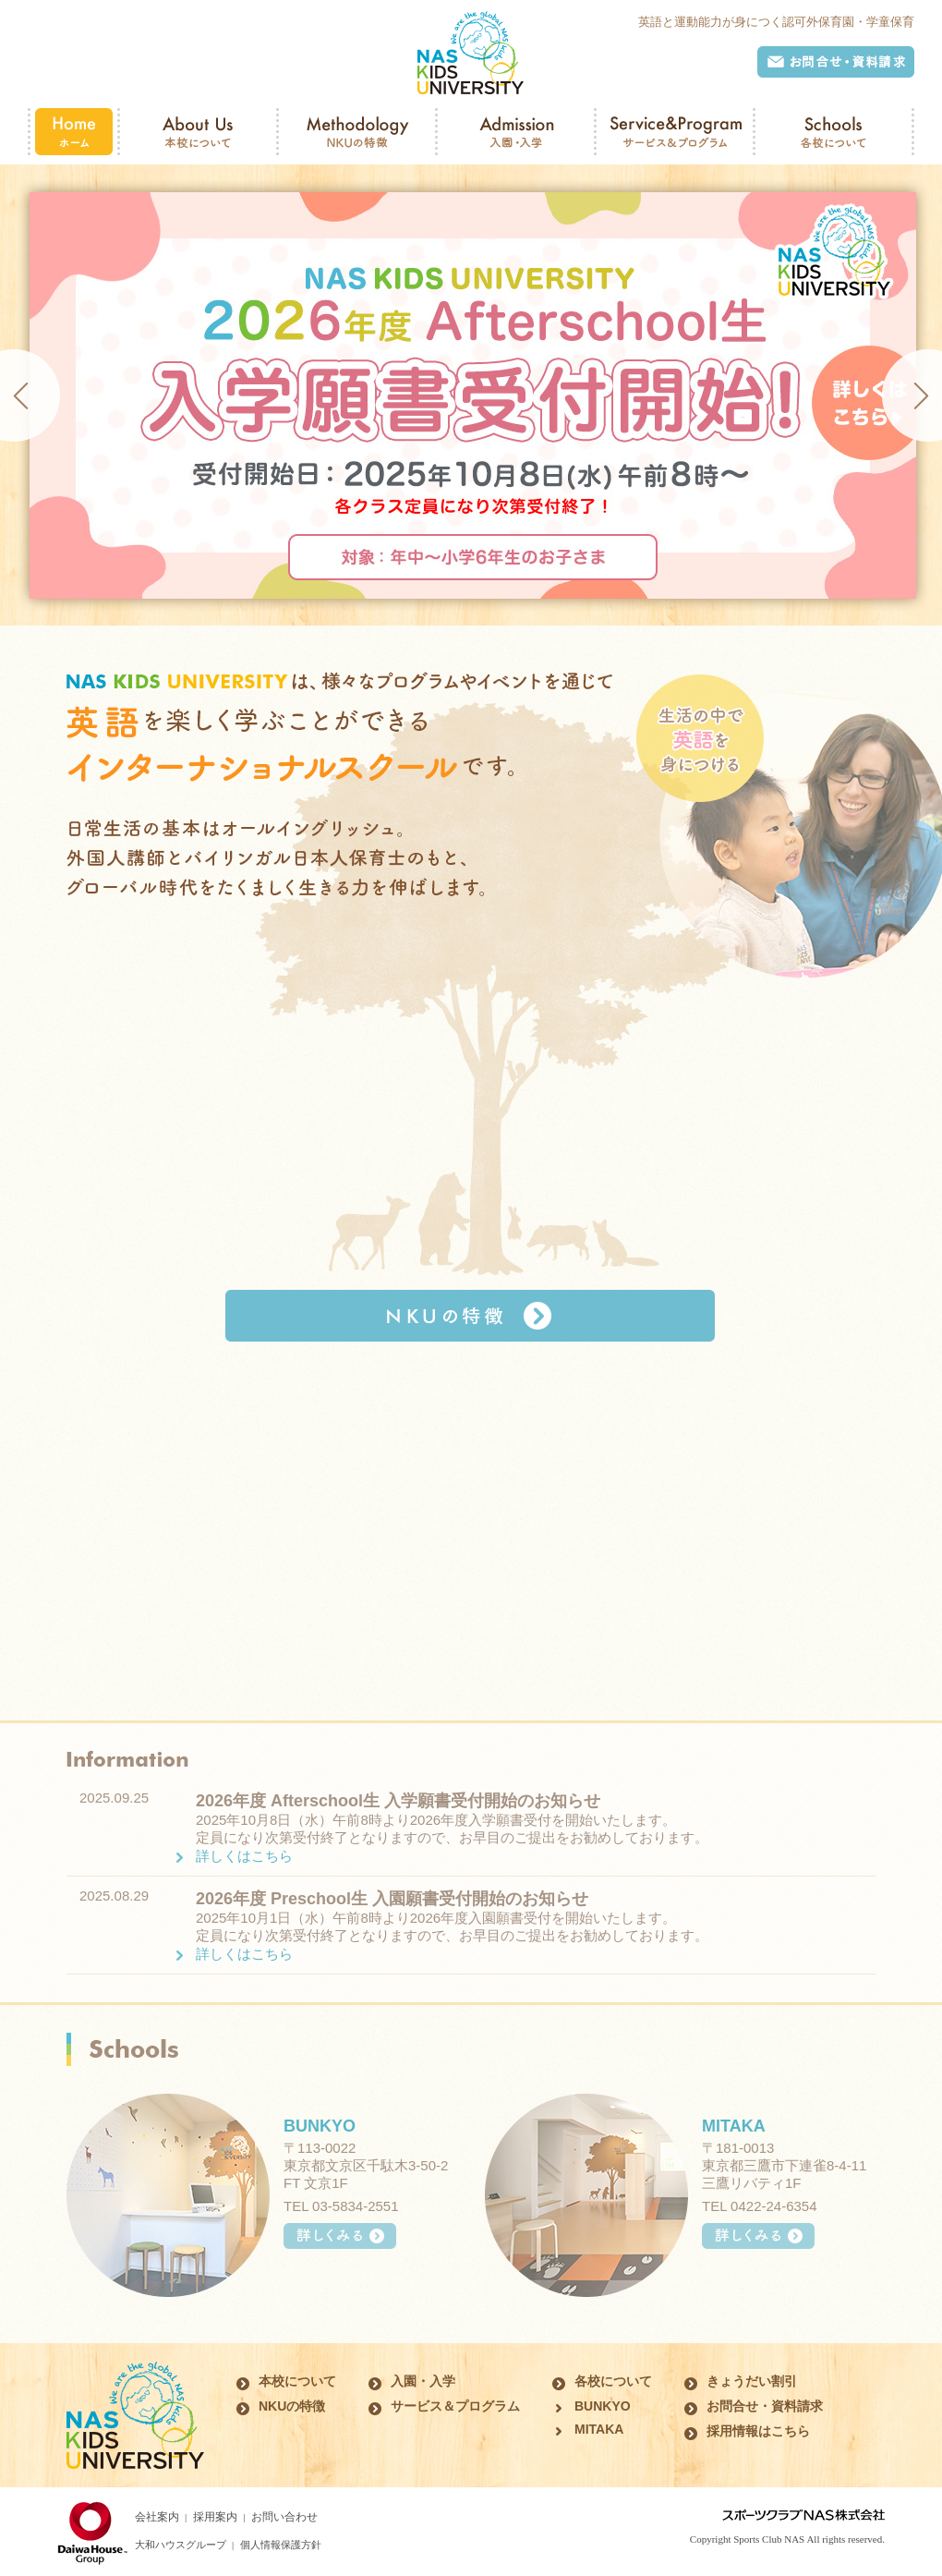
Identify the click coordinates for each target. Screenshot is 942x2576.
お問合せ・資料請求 (835, 62)
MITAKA (734, 2126)
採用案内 (215, 2516)
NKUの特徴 (470, 1316)
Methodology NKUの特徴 (357, 131)
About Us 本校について (198, 131)
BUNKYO (320, 2126)
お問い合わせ (284, 2516)
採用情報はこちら (758, 2431)
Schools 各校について (833, 131)
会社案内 (157, 2516)
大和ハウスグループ (180, 2544)
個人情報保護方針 (280, 2544)
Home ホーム (74, 131)
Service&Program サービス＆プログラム (674, 131)
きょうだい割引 (751, 2381)
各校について (613, 2381)
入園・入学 (423, 2381)
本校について (297, 2381)
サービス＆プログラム (455, 2406)
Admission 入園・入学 (515, 131)
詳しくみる (340, 2236)
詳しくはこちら (244, 1856)
